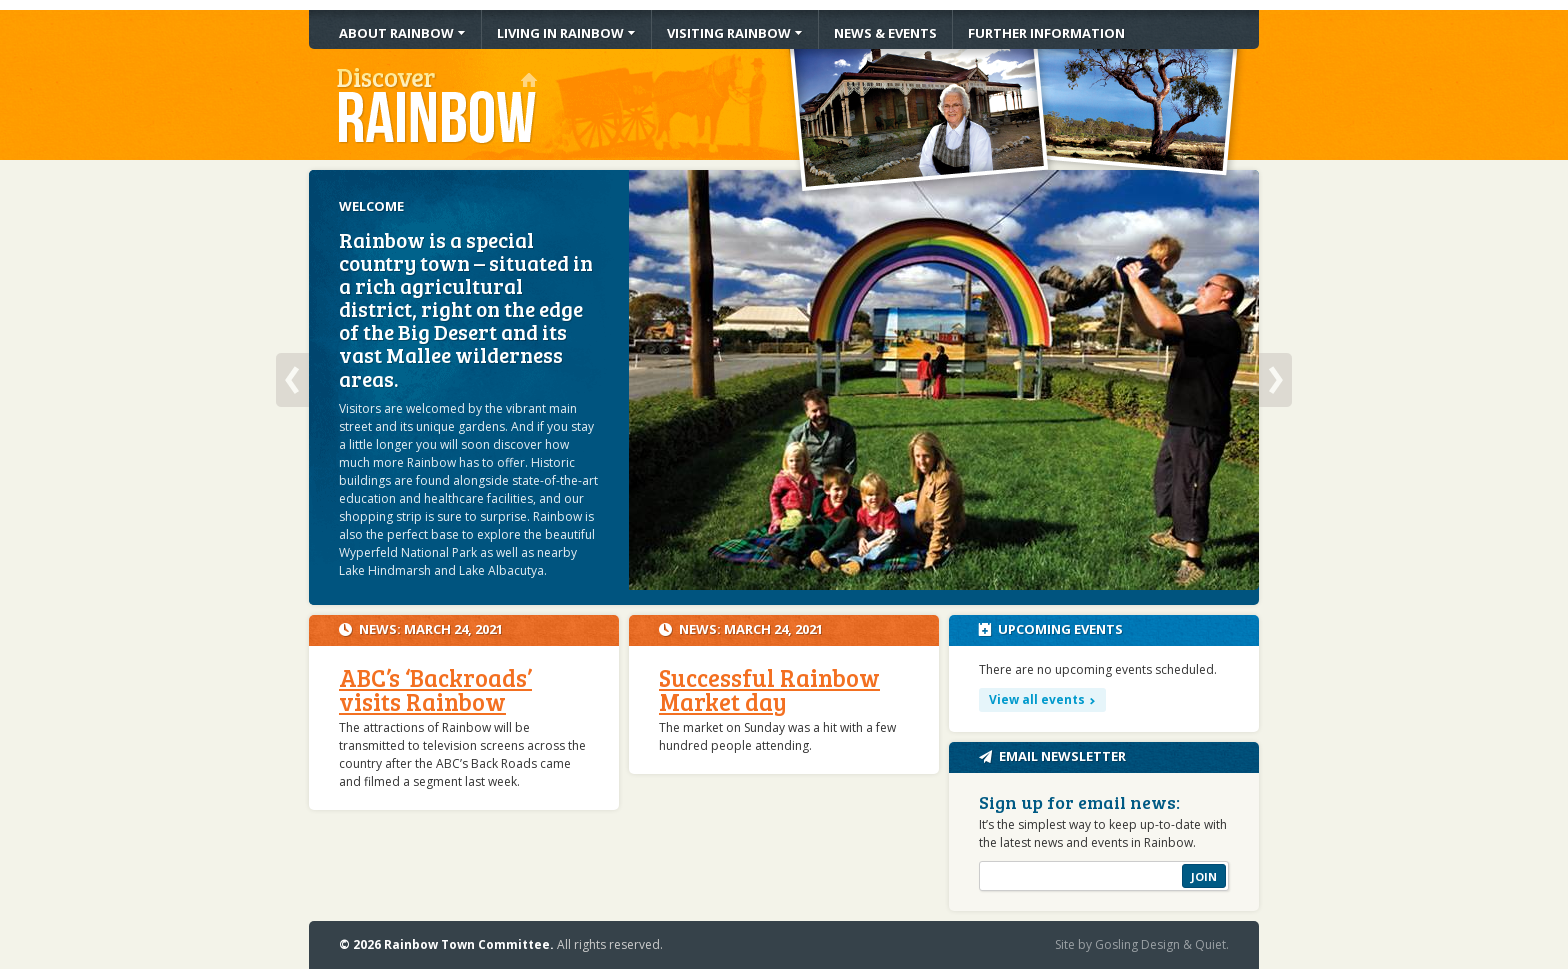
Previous (292, 380)
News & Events (885, 33)
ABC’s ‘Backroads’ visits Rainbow (435, 689)
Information (1046, 33)
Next (1275, 380)
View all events (1037, 699)
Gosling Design (1137, 944)
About (396, 33)
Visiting (729, 33)
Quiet (1210, 944)
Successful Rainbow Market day (769, 689)
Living (560, 33)
